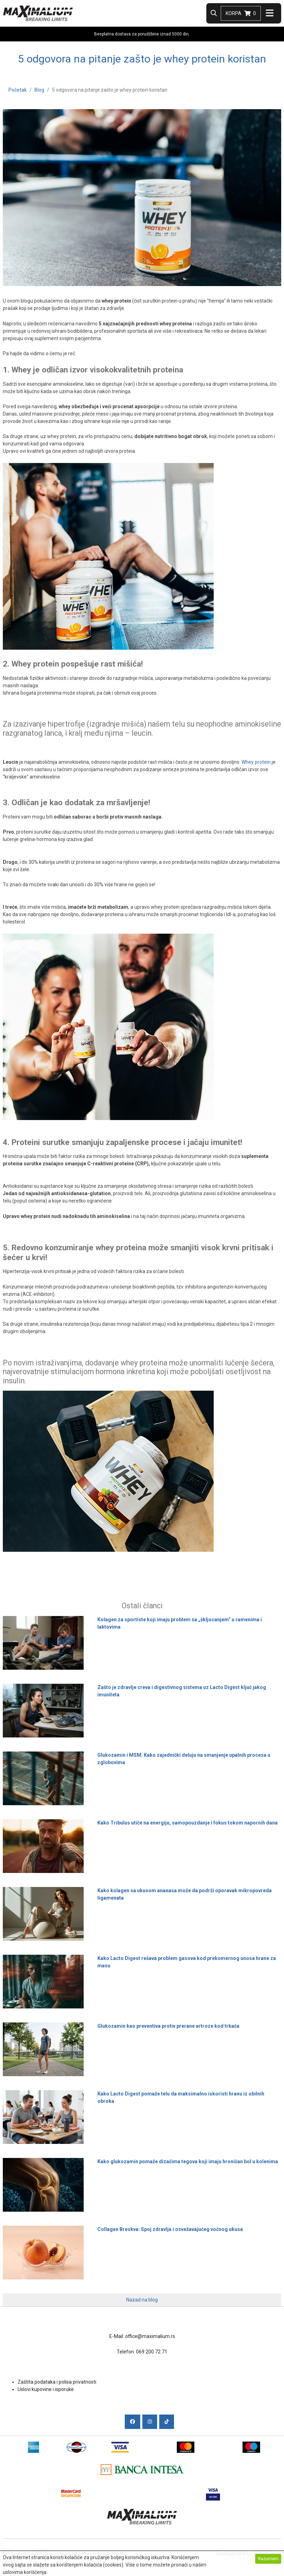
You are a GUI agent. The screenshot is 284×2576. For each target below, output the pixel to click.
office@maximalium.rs (150, 2336)
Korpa (241, 13)
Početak (17, 90)
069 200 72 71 (151, 2352)
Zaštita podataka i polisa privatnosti (57, 2382)
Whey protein (256, 762)
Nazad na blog (142, 2300)
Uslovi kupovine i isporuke (46, 2389)
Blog (39, 90)
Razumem (268, 2558)
